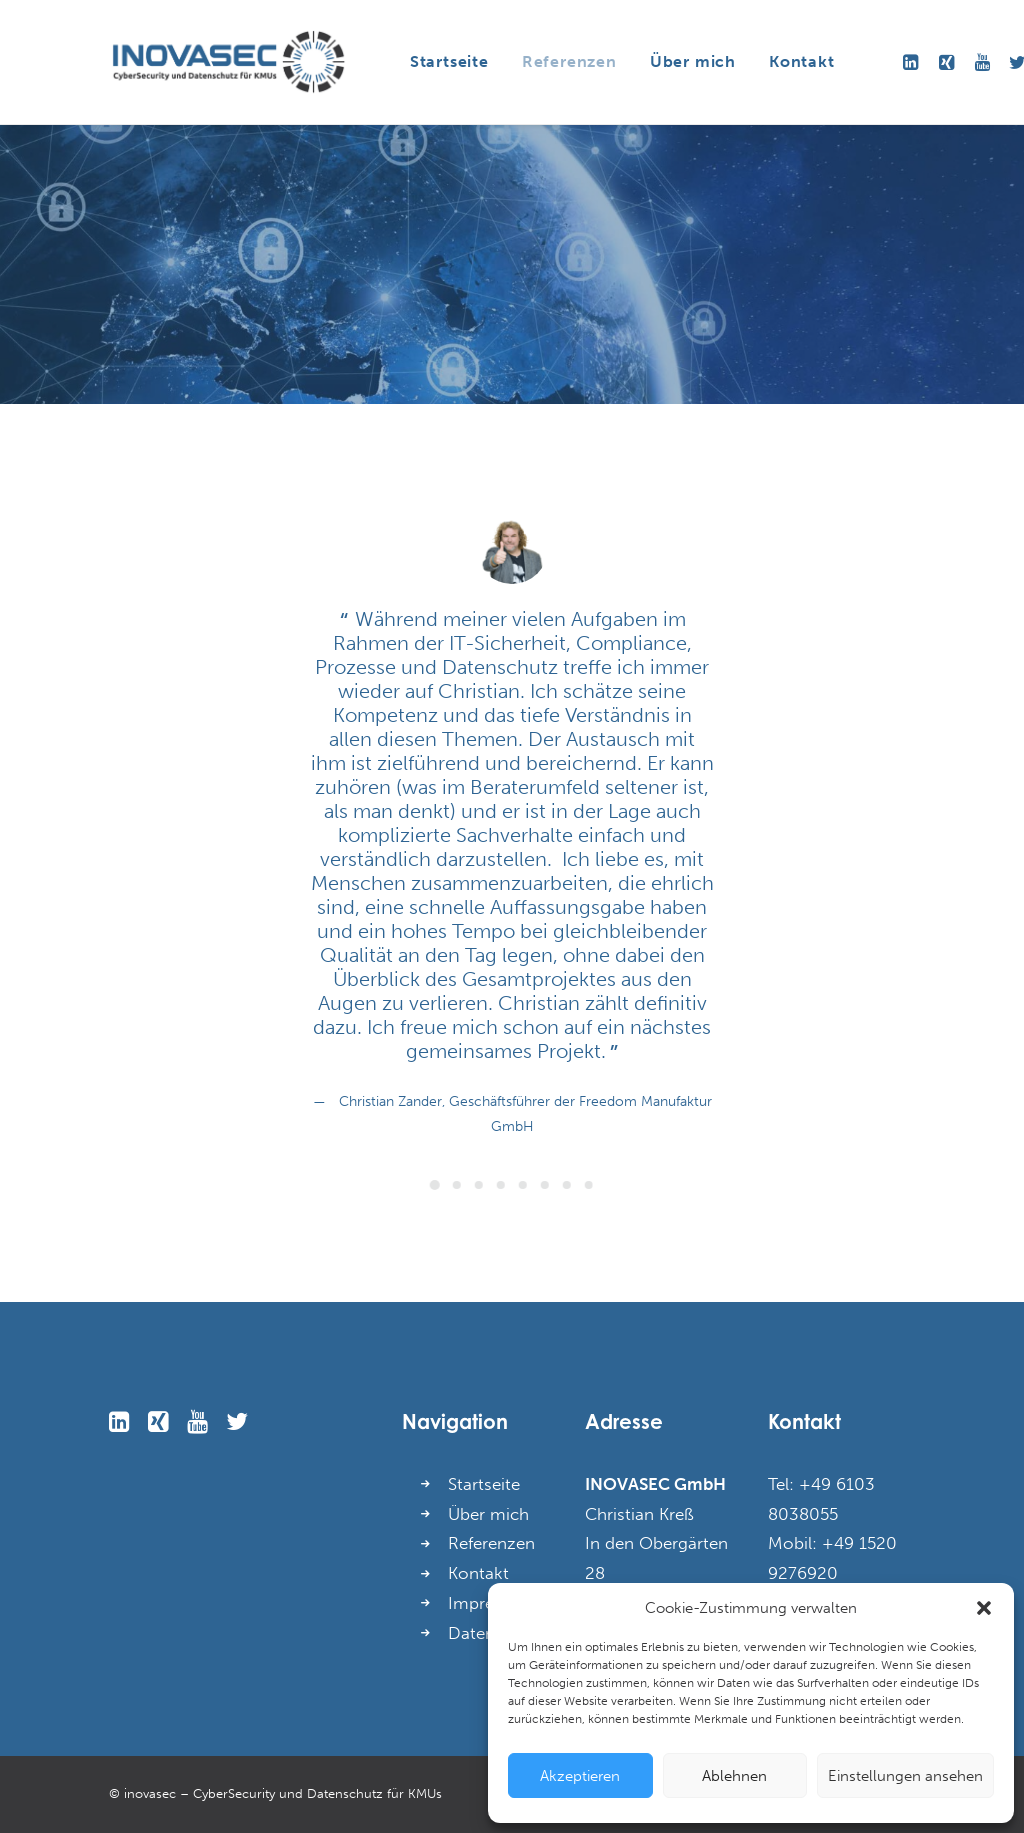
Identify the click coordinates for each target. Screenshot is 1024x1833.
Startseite (449, 61)
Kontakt (802, 61)
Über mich (693, 61)
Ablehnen (734, 1776)
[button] (984, 1608)
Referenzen (569, 61)
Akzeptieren (580, 1776)
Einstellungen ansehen (905, 1776)
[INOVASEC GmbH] (227, 62)
